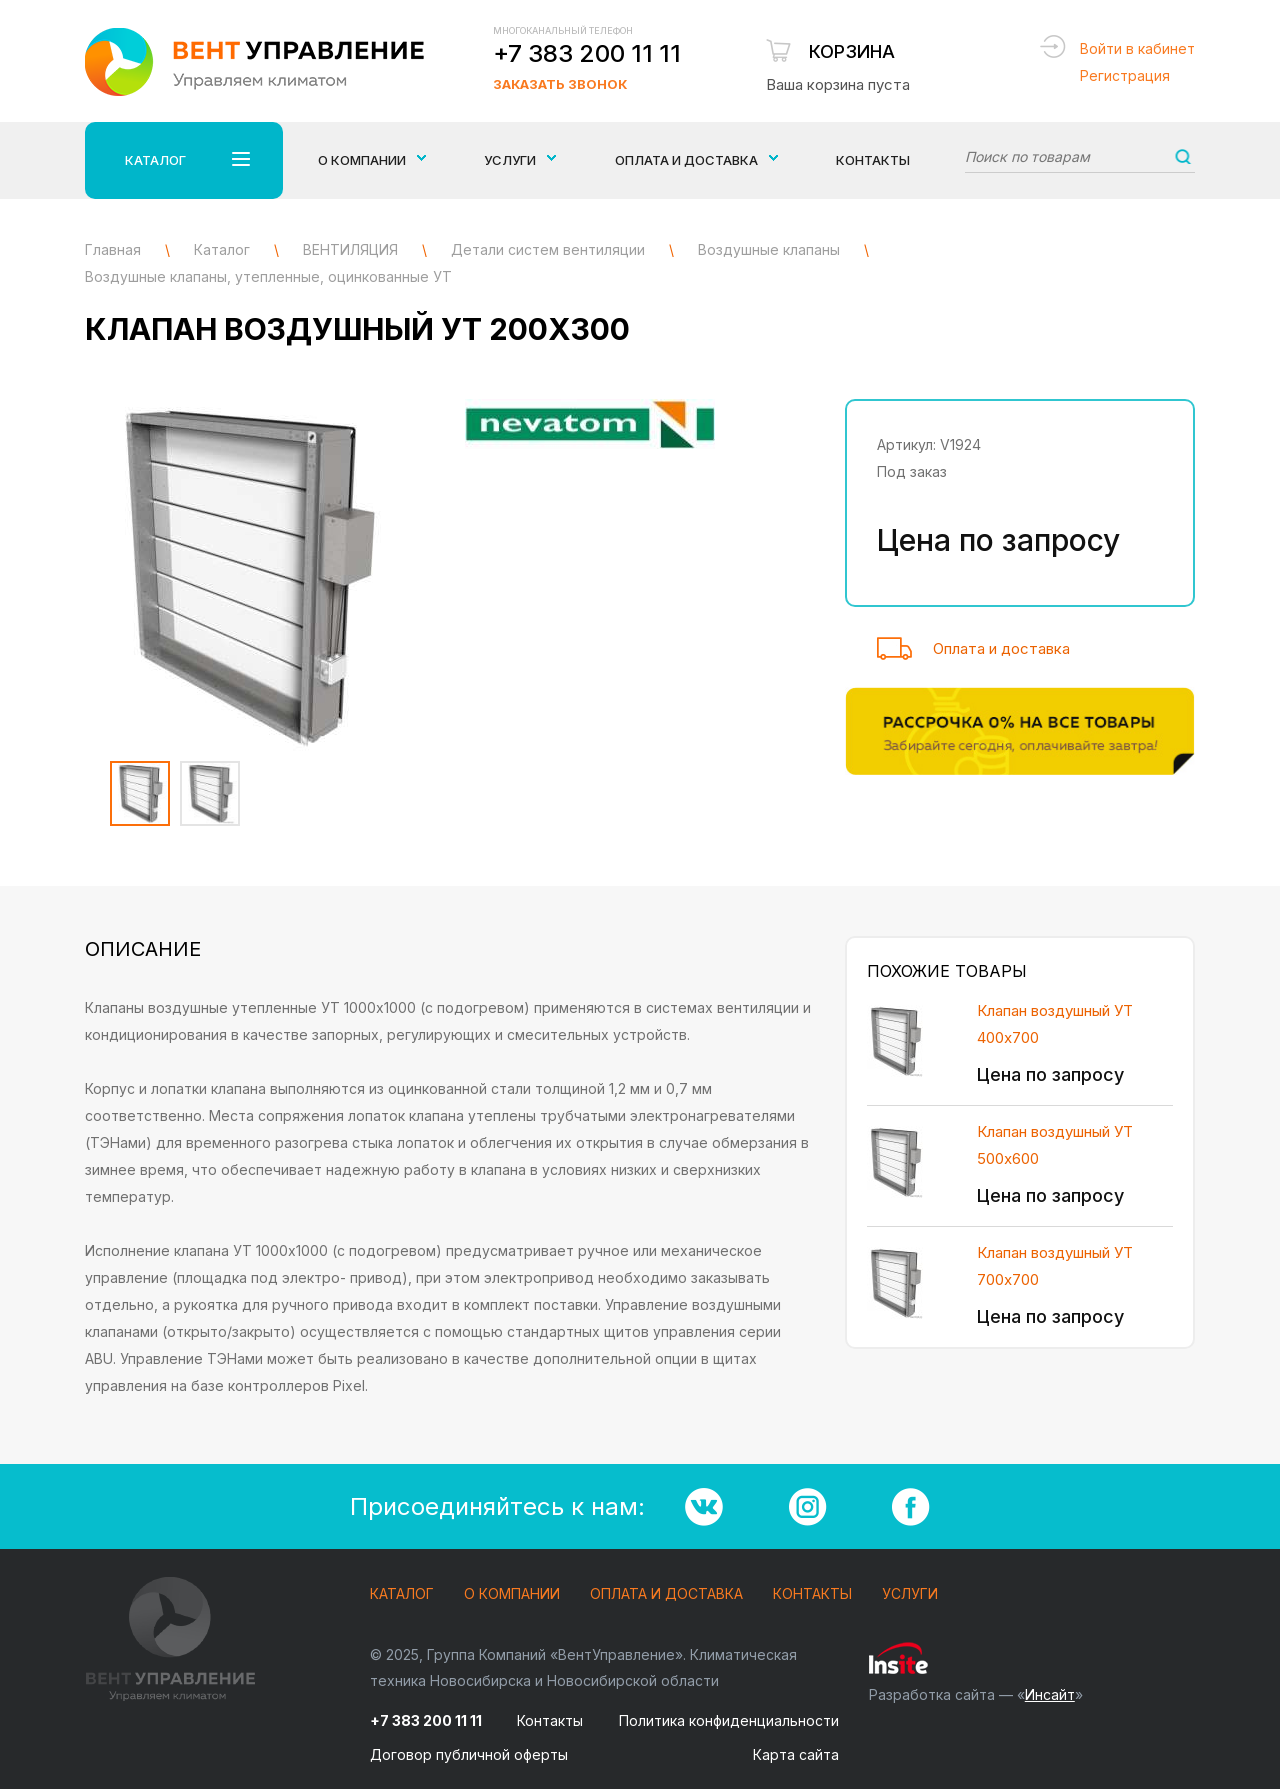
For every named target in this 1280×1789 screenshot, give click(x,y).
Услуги (910, 1594)
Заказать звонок (560, 84)
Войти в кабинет (1137, 48)
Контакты (873, 160)
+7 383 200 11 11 (587, 53)
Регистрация (1125, 75)
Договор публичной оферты (469, 1754)
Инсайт (1050, 1694)
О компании (512, 1594)
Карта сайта (796, 1754)
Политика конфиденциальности (729, 1720)
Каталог (402, 1594)
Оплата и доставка (1001, 648)
